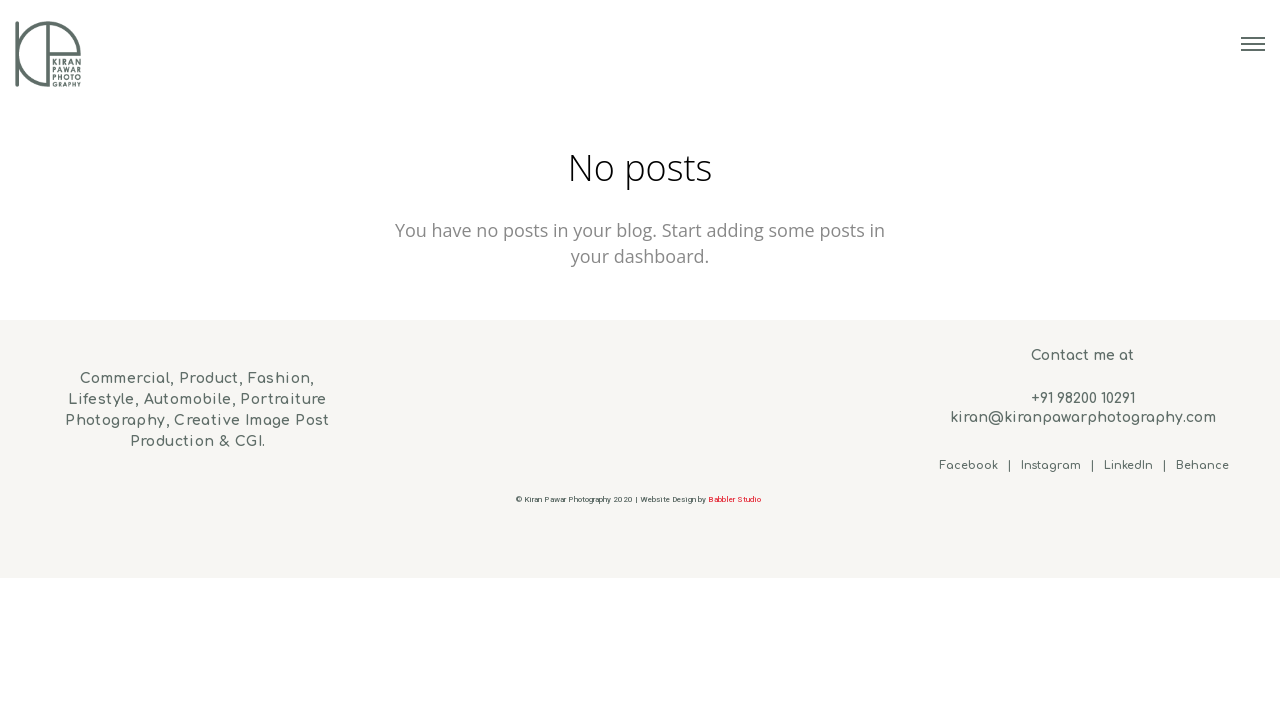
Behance (1202, 465)
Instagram (1051, 465)
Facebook (968, 465)
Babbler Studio (735, 499)
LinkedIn (1128, 465)
